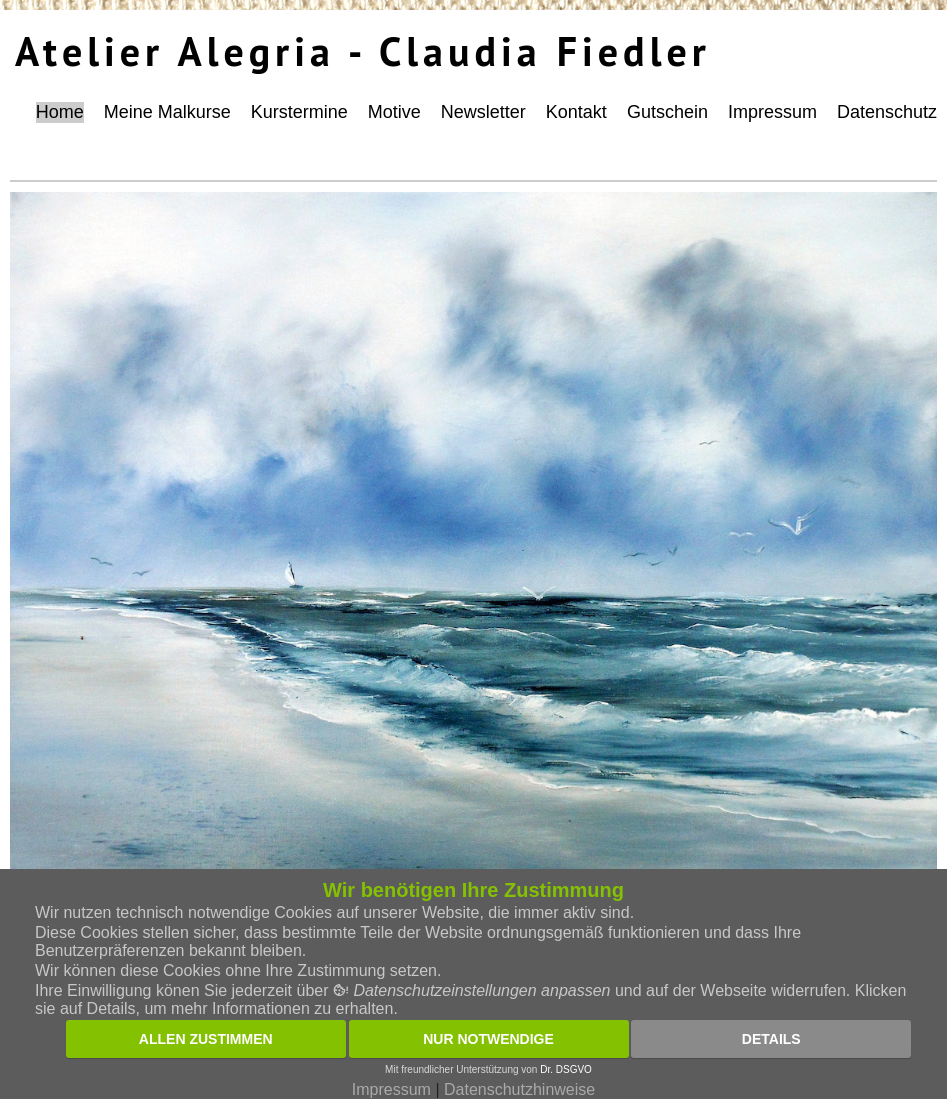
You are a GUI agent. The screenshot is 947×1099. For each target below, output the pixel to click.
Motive (394, 112)
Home (60, 112)
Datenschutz (887, 112)
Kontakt (576, 112)
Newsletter (483, 112)
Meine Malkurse (167, 112)
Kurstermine (299, 112)
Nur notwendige (488, 1039)
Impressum (772, 112)
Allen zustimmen (206, 1039)
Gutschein (667, 112)
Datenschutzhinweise (519, 1089)
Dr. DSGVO (566, 1069)
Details (771, 1039)
